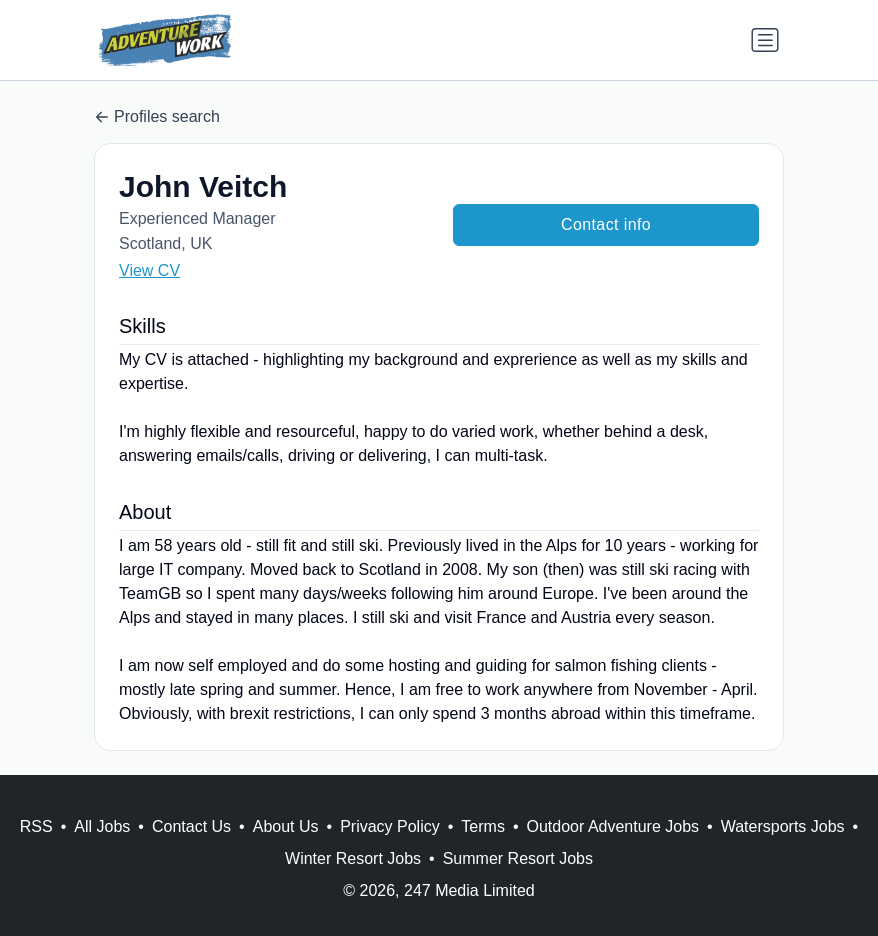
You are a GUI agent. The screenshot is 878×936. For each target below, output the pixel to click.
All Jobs (102, 826)
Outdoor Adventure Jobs (613, 826)
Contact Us (191, 826)
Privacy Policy (390, 826)
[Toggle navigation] (765, 40)
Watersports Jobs (783, 826)
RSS (36, 826)
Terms (483, 826)
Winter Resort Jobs (353, 858)
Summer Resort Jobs (518, 858)
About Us (286, 826)
